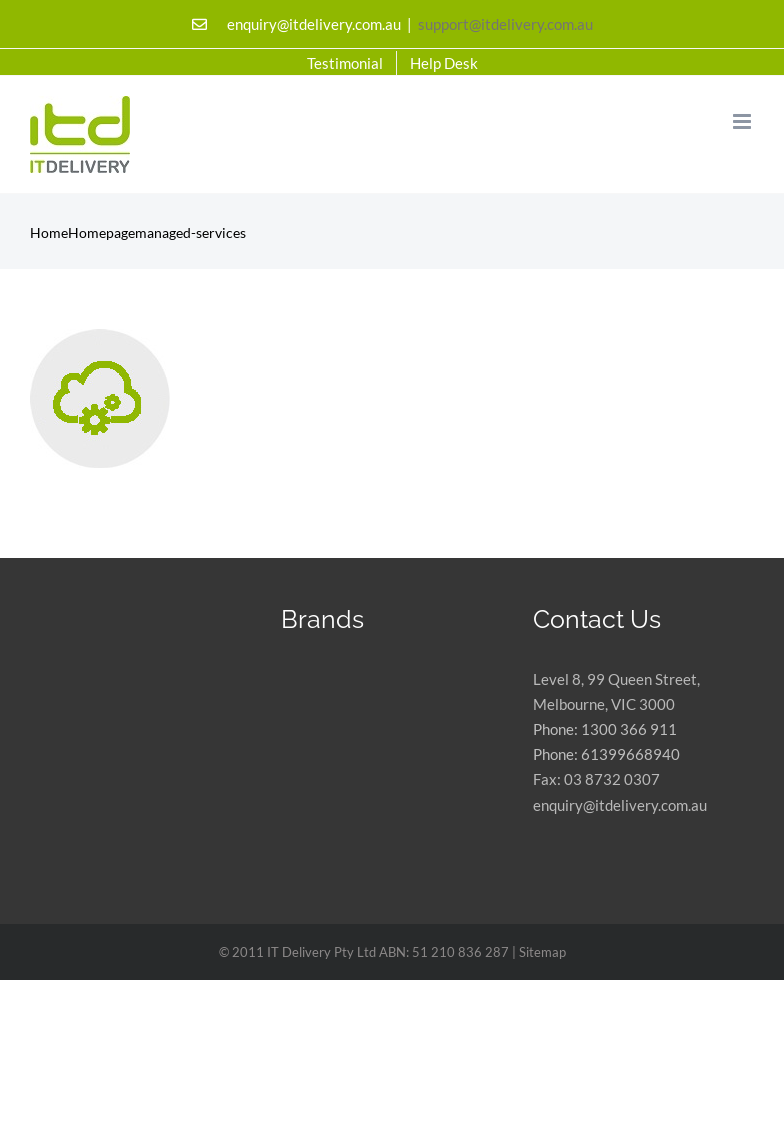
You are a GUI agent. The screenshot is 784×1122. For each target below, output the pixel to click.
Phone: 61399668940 (606, 754)
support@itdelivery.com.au (505, 24)
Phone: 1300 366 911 (605, 729)
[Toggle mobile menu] (743, 121)
